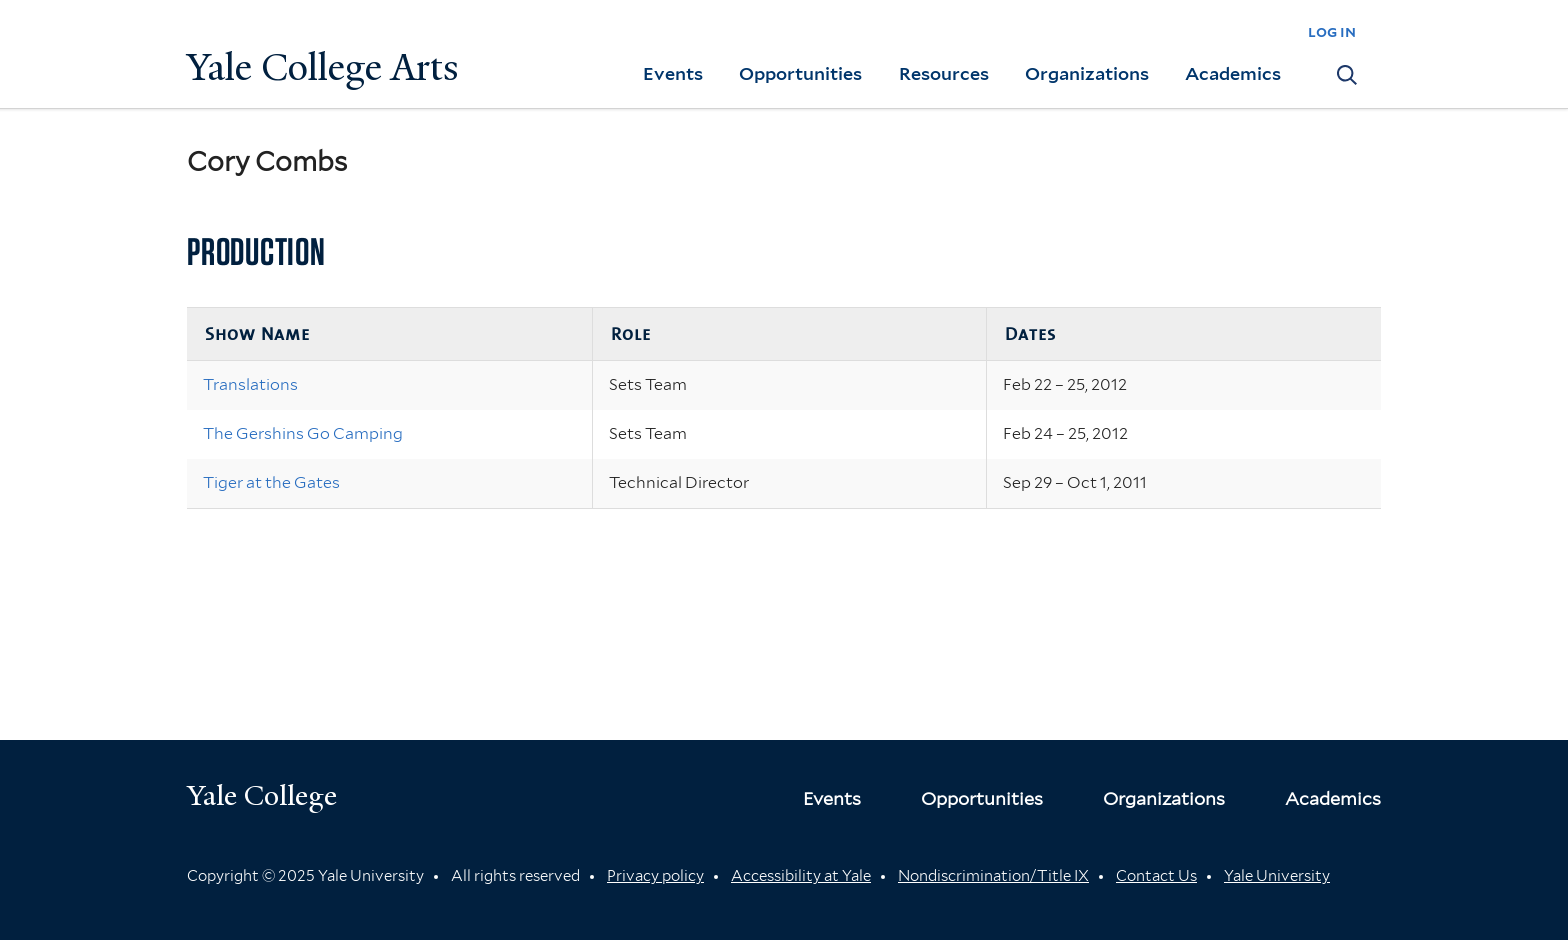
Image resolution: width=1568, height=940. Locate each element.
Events (673, 73)
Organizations (1087, 73)
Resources (944, 73)
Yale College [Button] (262, 795)
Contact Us (1156, 876)
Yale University (1277, 876)
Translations (250, 384)
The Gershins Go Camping (303, 433)
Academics (1233, 73)
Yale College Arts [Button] (323, 67)
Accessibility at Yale (801, 876)
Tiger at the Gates (271, 482)
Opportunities (800, 73)
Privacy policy (655, 876)
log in (1332, 31)
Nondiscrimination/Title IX (993, 876)
